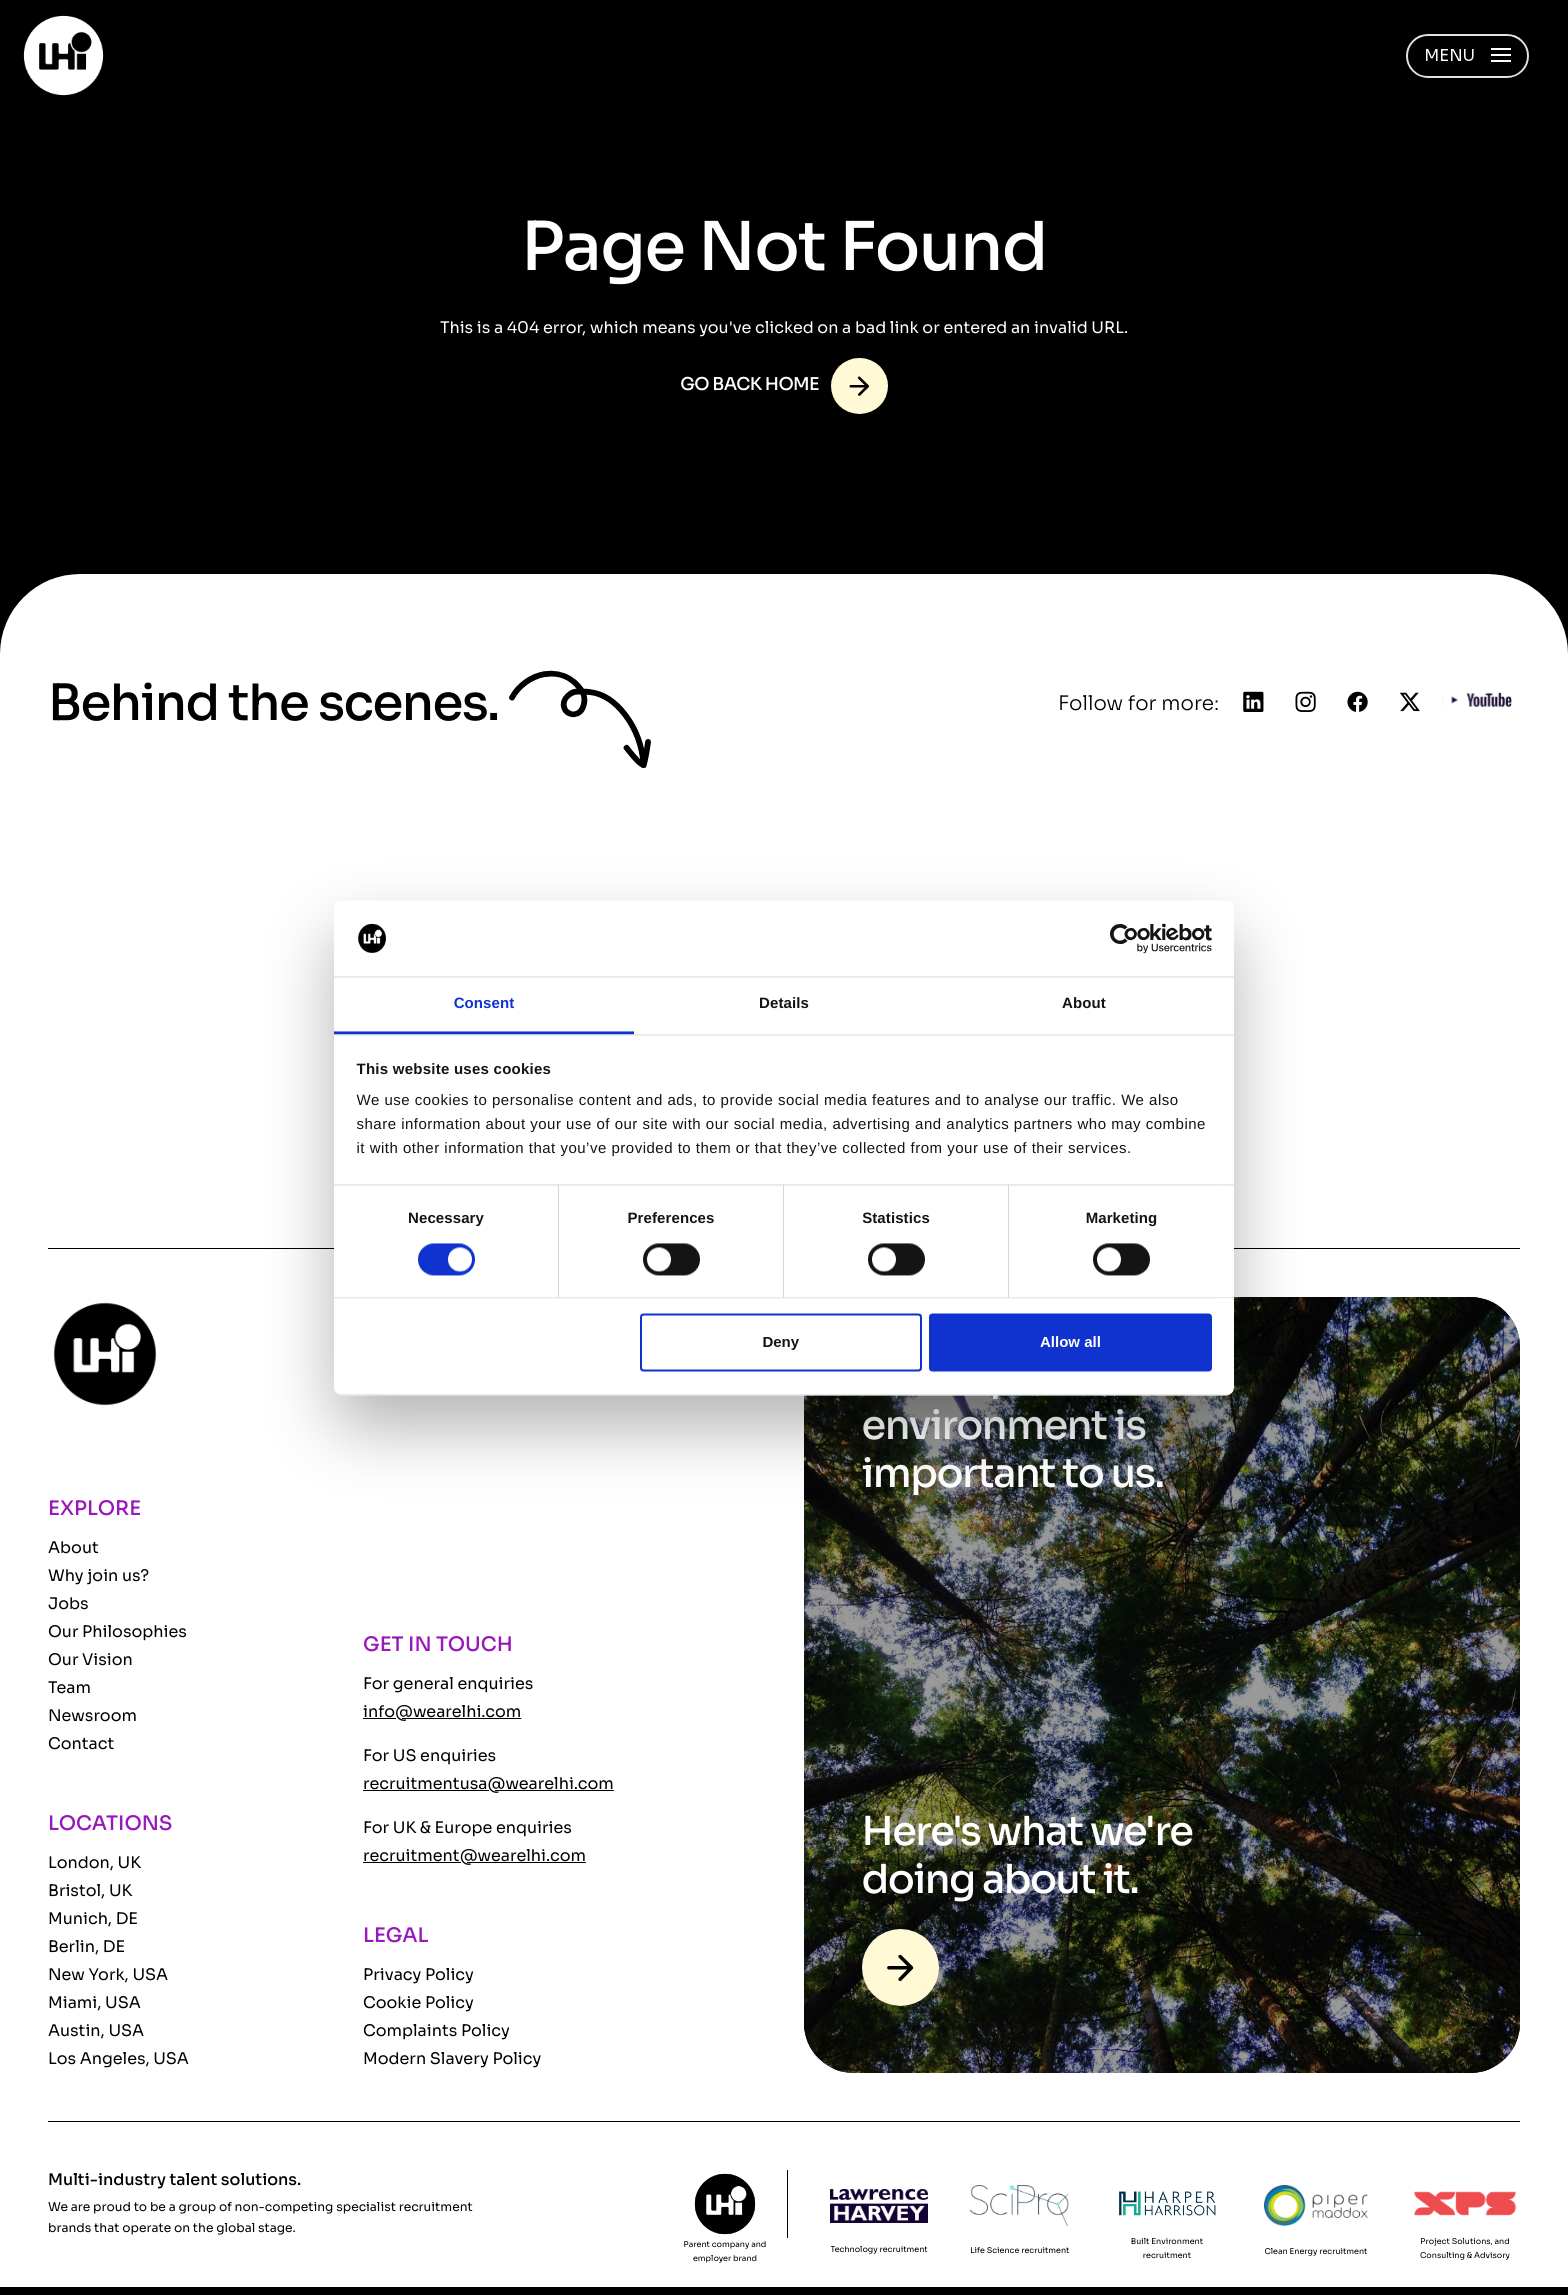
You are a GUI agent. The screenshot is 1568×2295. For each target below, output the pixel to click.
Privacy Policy (418, 1982)
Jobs (68, 1611)
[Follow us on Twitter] (1409, 712)
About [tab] (1084, 1004)
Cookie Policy (418, 2010)
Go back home (744, 390)
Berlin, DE (86, 1954)
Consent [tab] (484, 1004)
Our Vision (90, 1667)
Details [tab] (784, 1004)
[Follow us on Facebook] (1356, 712)
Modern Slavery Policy (452, 2066)
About (73, 1555)
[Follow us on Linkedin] (1249, 712)
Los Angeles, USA (118, 2066)
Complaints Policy (436, 2038)
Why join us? (98, 1583)
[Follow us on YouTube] (1482, 712)
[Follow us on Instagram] (1302, 712)
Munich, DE (93, 1926)
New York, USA (108, 1982)
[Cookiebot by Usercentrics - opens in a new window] (1124, 938)
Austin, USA (96, 2038)
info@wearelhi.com (442, 1719)
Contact (81, 1751)
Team (69, 1695)
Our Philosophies (117, 1639)
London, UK (94, 1870)
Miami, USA (94, 2010)
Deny (780, 1342)
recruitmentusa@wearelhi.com (488, 1791)
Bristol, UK (90, 1898)
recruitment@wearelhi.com (474, 1863)
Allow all (1070, 1342)
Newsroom (92, 1723)
